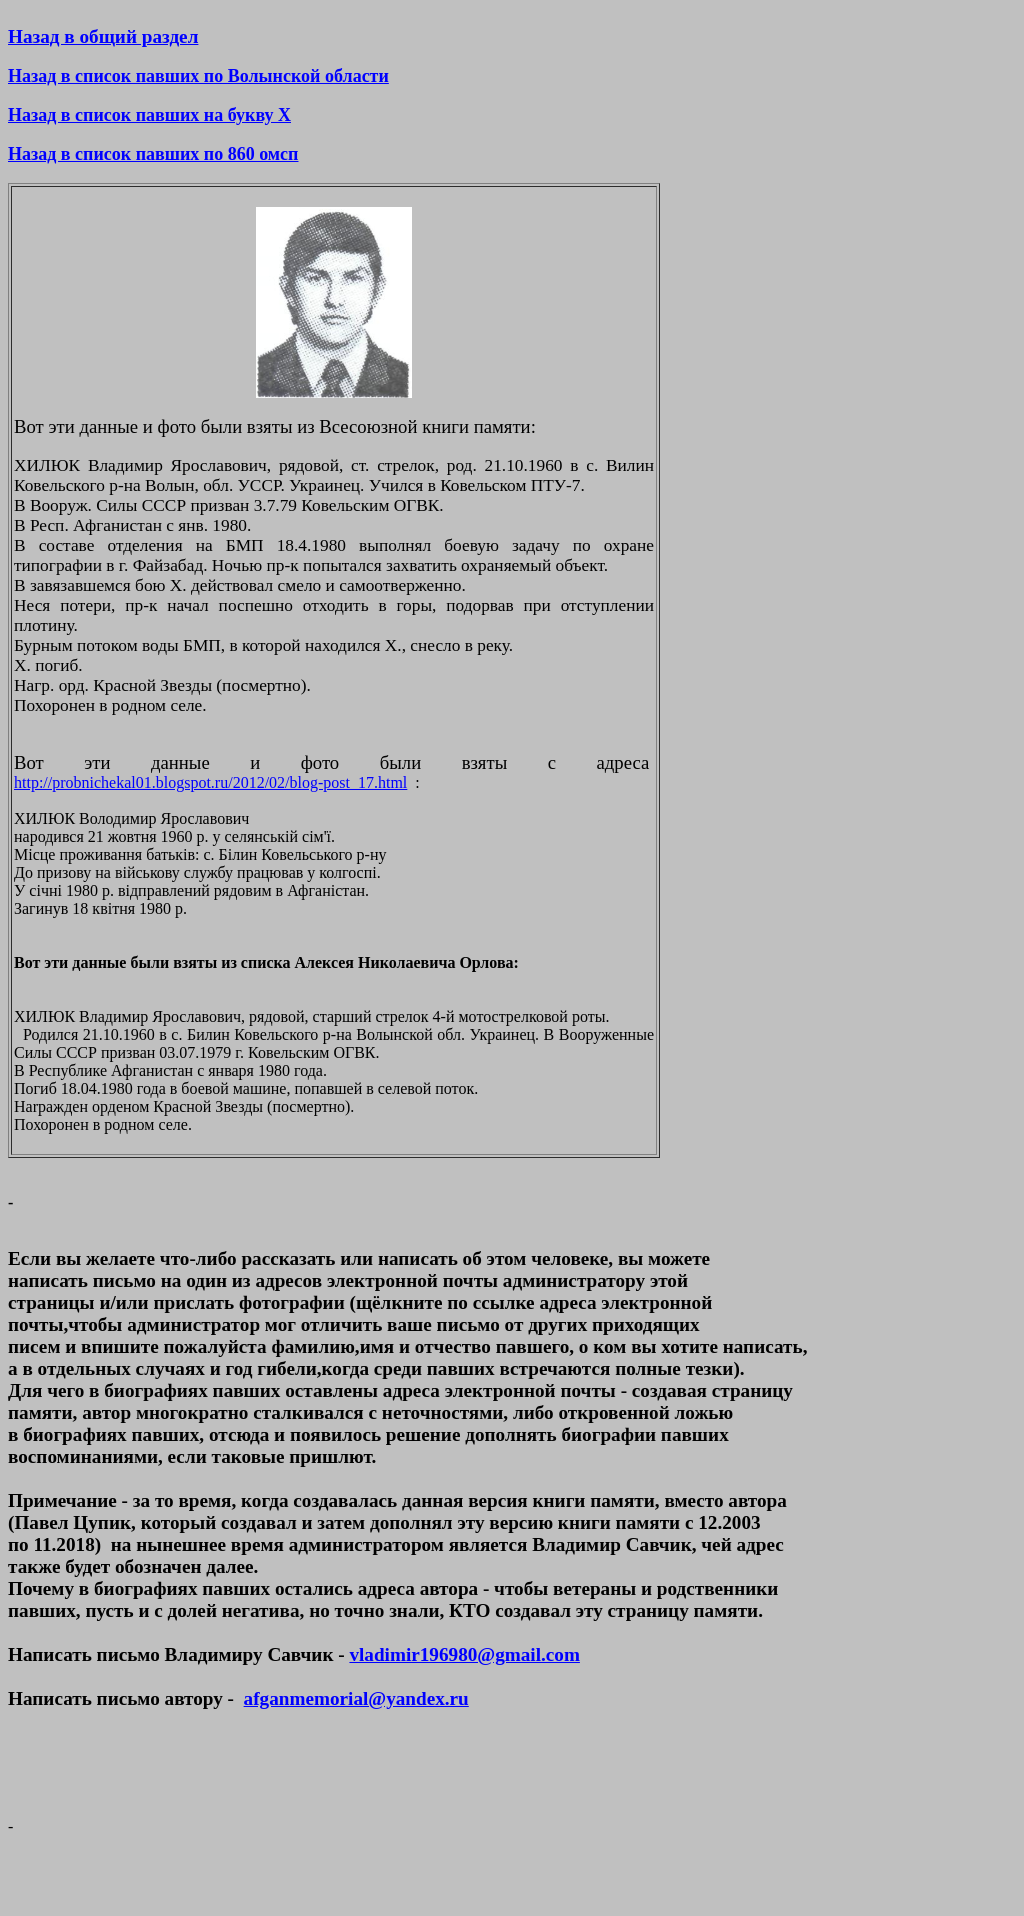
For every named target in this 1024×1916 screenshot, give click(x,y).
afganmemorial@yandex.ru (356, 1698)
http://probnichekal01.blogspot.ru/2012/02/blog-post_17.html (210, 782)
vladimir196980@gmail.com (464, 1654)
